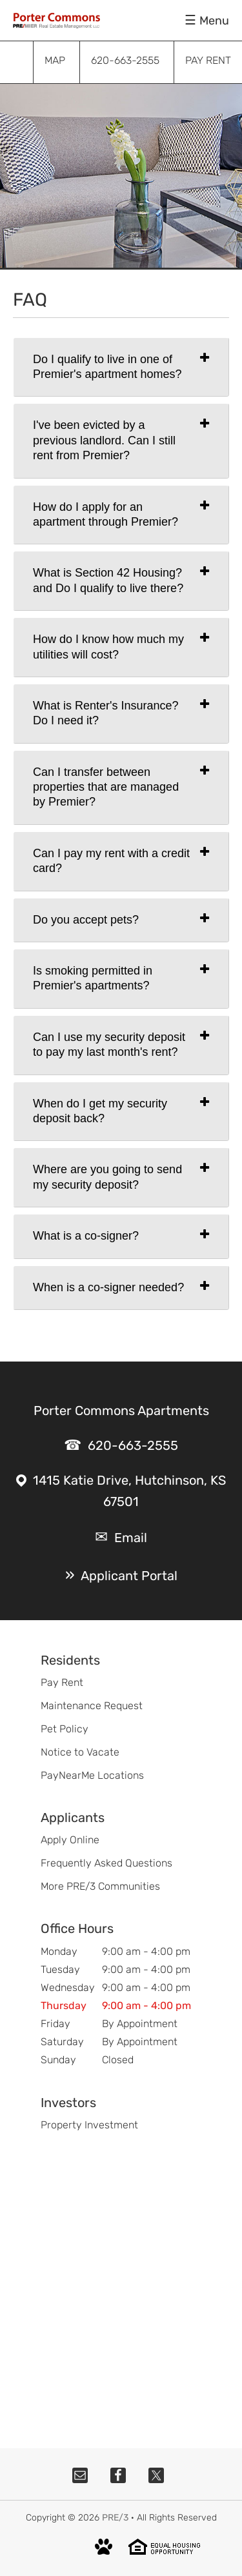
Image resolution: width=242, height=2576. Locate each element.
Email (130, 1537)
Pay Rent (62, 1682)
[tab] (121, 367)
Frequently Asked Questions (106, 1863)
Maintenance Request (92, 1705)
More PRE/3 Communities (100, 1886)
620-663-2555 (133, 1445)
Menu (214, 21)
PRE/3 (115, 2517)
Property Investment (89, 2125)
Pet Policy (64, 1729)
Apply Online (70, 1840)
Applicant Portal (129, 1575)
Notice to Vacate (80, 1752)
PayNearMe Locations (92, 1775)
